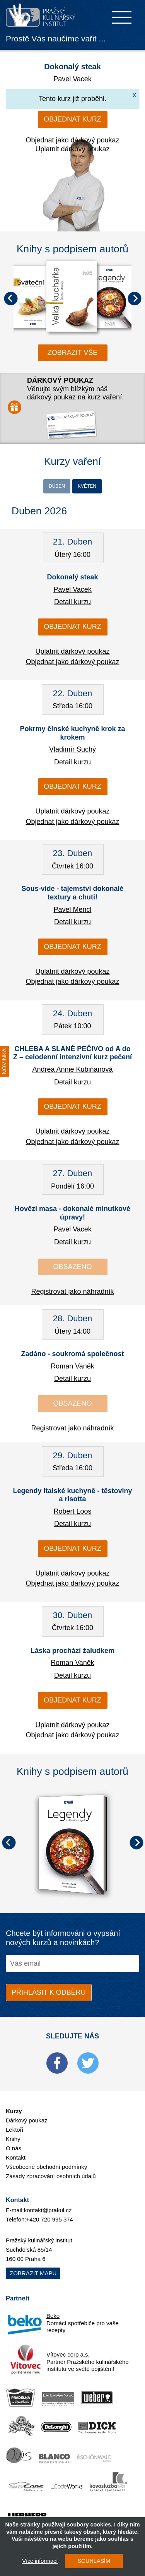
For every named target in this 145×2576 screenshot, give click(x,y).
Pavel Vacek (72, 79)
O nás (13, 2148)
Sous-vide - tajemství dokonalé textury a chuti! (72, 893)
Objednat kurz (72, 119)
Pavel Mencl (72, 909)
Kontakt (16, 2157)
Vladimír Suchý (72, 749)
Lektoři (14, 2129)
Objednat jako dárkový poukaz (72, 140)
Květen (87, 486)
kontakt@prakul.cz (48, 2210)
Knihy (13, 2139)
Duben (57, 486)
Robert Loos (72, 1511)
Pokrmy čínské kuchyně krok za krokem (72, 733)
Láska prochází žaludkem (72, 1651)
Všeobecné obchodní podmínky (46, 2166)
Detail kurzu (72, 602)
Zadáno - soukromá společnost (72, 1354)
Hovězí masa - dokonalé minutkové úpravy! (72, 1213)
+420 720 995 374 (49, 2219)
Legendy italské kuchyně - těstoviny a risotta (72, 1495)
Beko (53, 2315)
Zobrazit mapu (33, 2273)
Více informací (40, 2561)
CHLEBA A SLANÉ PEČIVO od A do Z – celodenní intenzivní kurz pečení (72, 1053)
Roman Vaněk (72, 1366)
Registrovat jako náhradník (72, 1291)
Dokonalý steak (72, 66)
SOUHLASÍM (93, 2561)
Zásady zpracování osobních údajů (51, 2176)
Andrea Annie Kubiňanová (72, 1069)
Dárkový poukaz (27, 2120)
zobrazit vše (73, 352)
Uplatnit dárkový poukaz (72, 149)
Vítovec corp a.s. (68, 2354)
